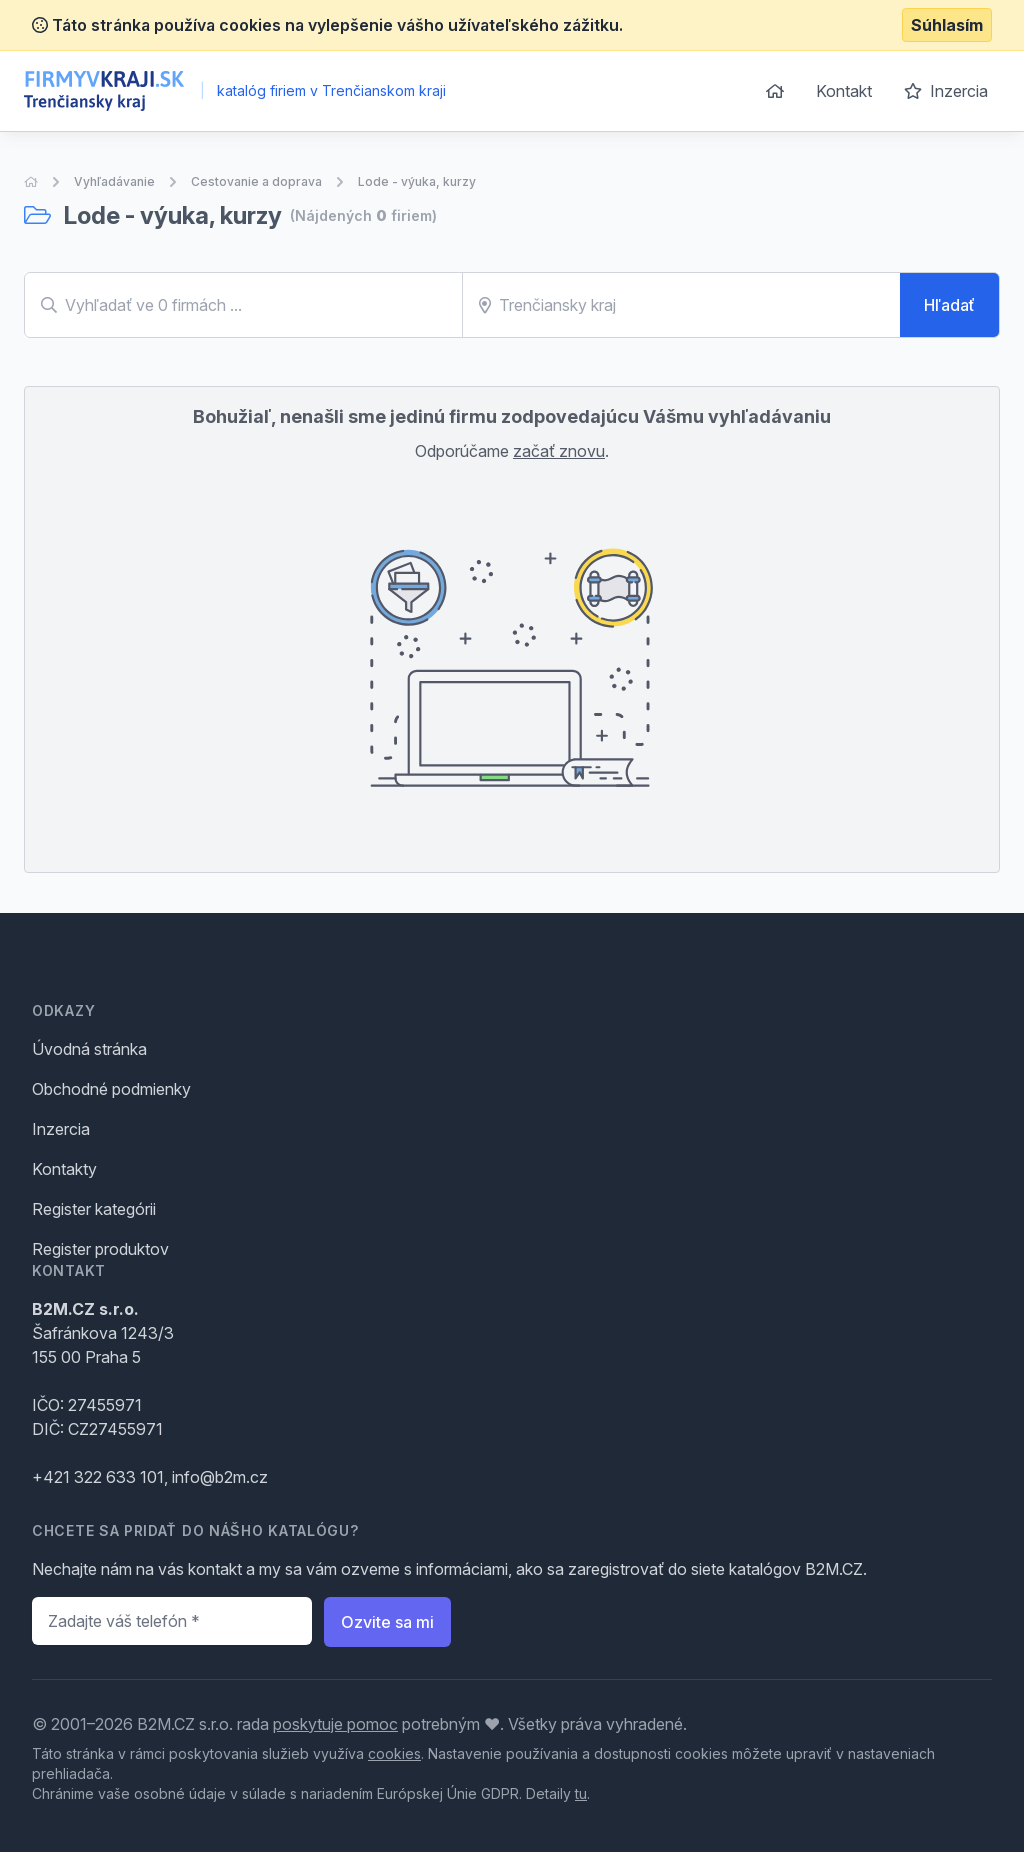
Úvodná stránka (89, 1049)
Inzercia (946, 91)
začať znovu (559, 451)
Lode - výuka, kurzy (417, 181)
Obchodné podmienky (111, 1089)
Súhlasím (947, 25)
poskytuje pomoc (335, 1724)
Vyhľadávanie (114, 181)
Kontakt (844, 91)
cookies (394, 1753)
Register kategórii (94, 1209)
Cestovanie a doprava (256, 181)
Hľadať (949, 305)
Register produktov (100, 1249)
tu (581, 1793)
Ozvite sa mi (387, 1622)
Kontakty (64, 1169)
